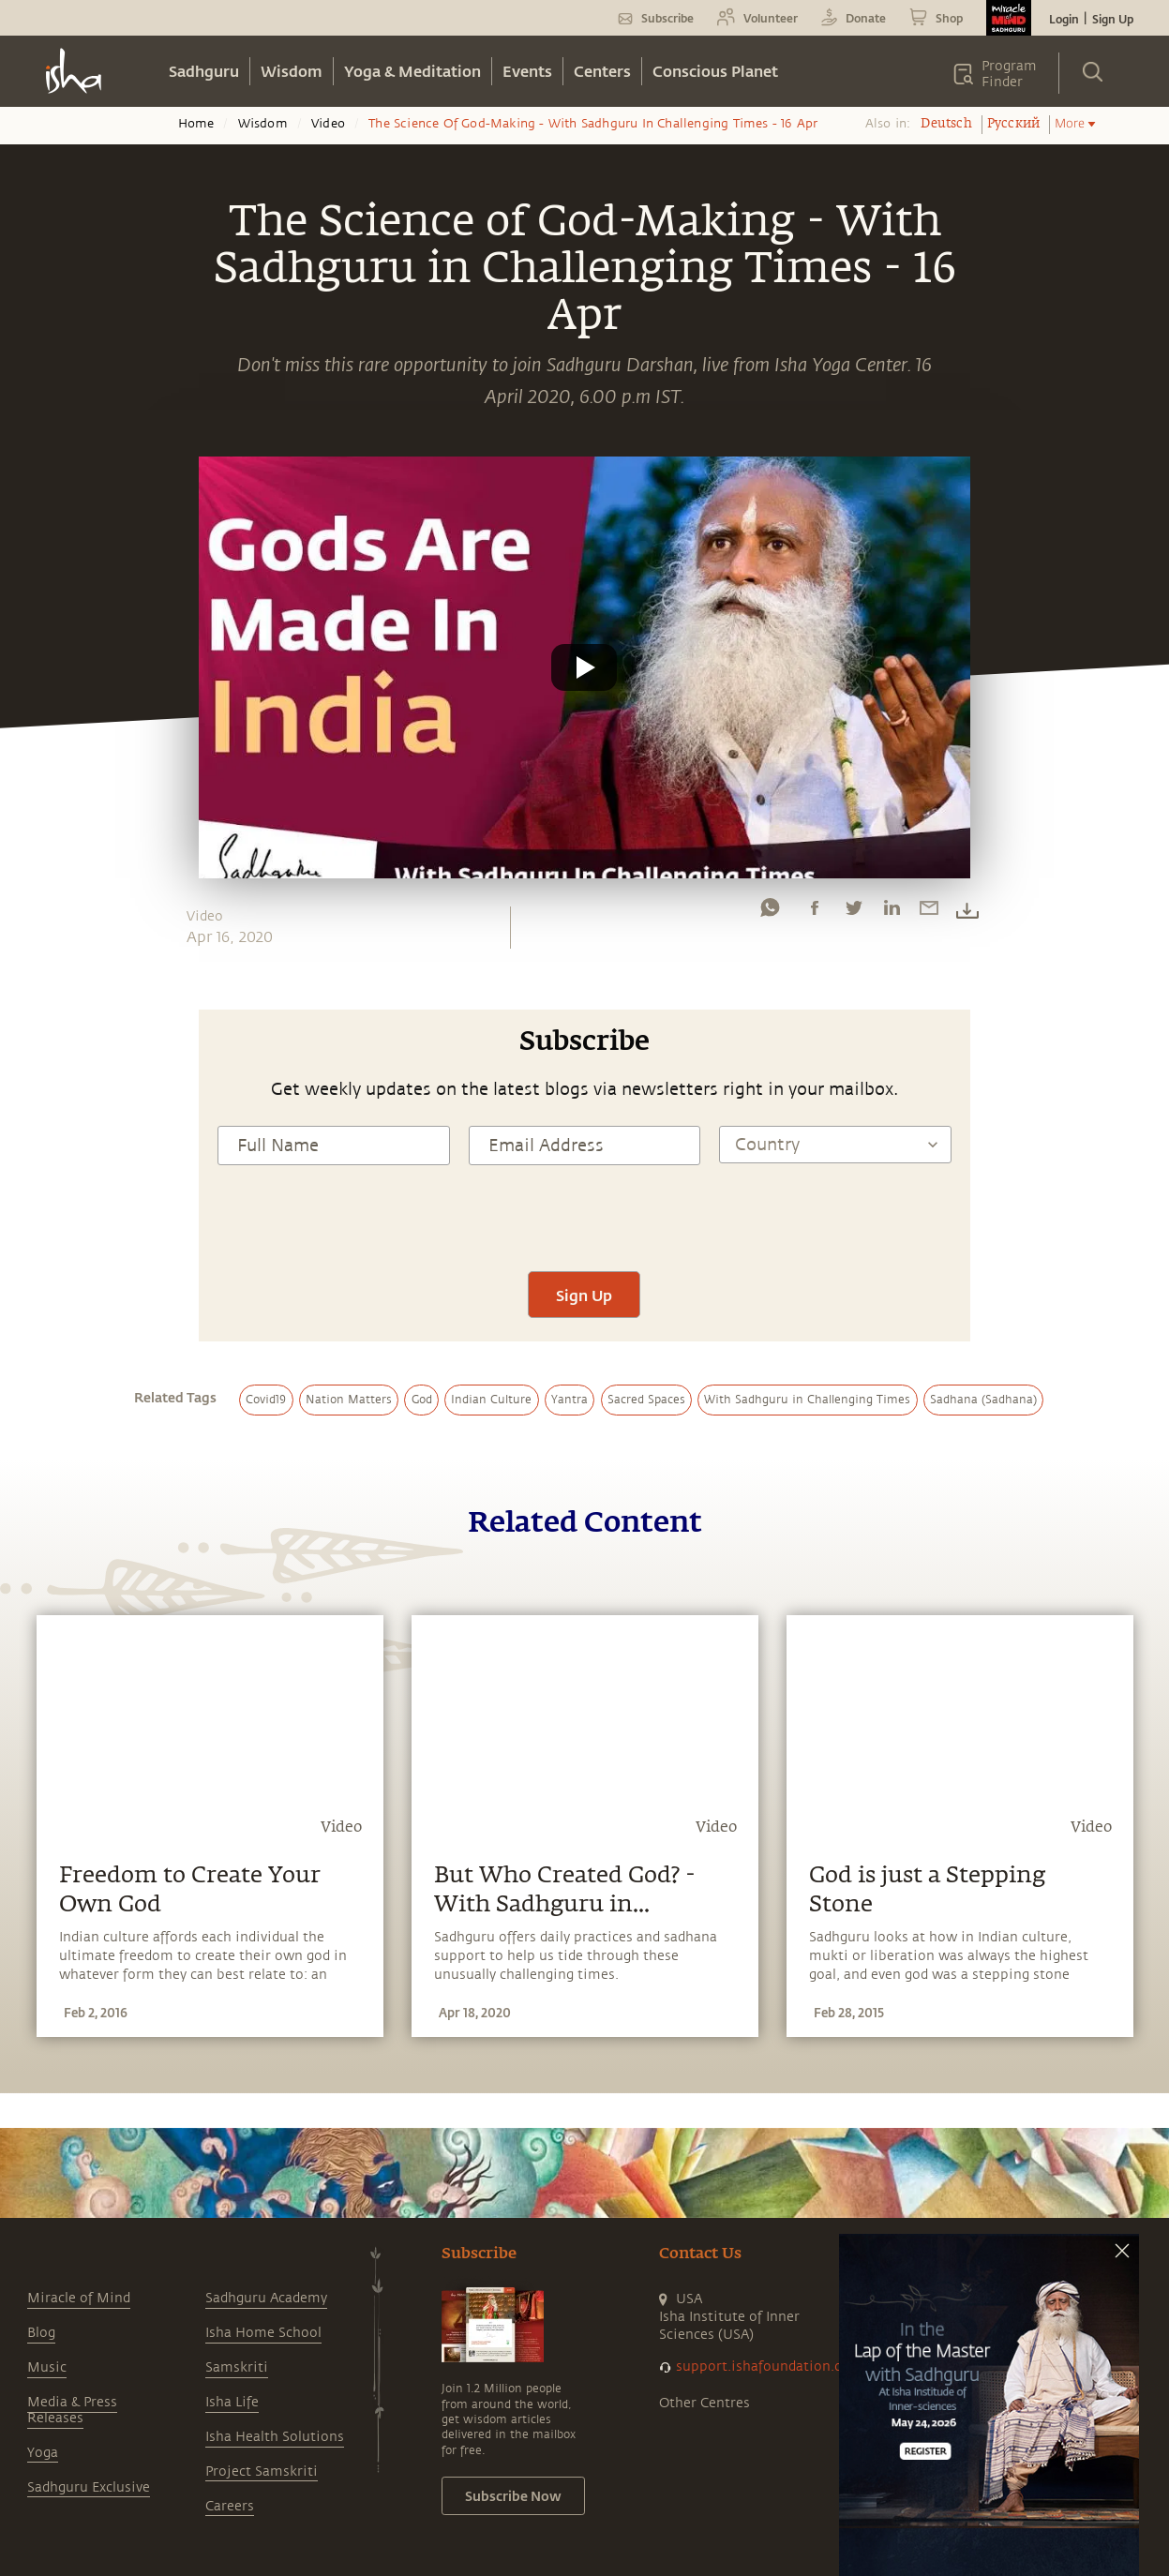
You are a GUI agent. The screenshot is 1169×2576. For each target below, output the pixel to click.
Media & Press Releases (72, 2410)
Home (196, 123)
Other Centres (704, 2403)
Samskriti (236, 2367)
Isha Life (232, 2402)
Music (47, 2367)
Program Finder (1009, 74)
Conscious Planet (715, 71)
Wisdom (291, 71)
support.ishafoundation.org (766, 2366)
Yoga (42, 2453)
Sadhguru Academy (266, 2298)
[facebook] (815, 912)
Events (527, 71)
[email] (929, 912)
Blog (41, 2333)
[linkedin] (891, 912)
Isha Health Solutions (274, 2437)
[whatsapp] (769, 912)
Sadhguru (204, 71)
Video (328, 123)
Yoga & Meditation (412, 71)
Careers (229, 2506)
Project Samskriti (261, 2471)
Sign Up (1112, 18)
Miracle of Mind (78, 2298)
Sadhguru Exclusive (88, 2487)
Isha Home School (263, 2333)
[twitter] (853, 912)
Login (1064, 18)
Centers (602, 71)
